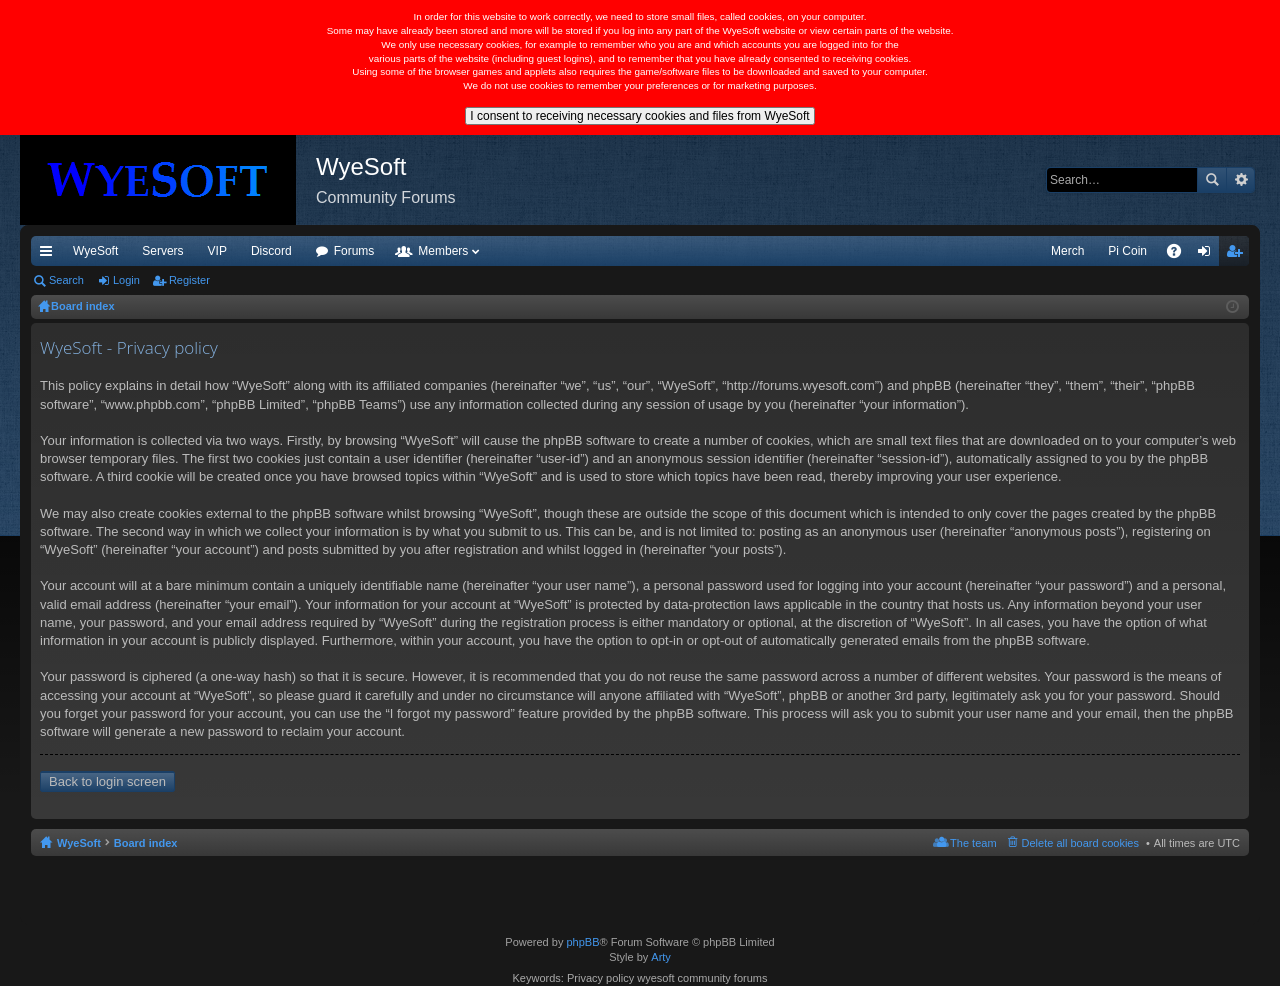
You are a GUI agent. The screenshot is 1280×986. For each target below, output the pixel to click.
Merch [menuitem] (1067, 251)
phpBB (582, 942)
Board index (146, 843)
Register (189, 280)
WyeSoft (95, 251)
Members (443, 251)
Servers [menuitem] (162, 251)
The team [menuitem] (973, 843)
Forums (354, 251)
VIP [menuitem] (217, 251)
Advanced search (1240, 180)
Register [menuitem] (1238, 255)
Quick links (50, 255)
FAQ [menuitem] (1180, 255)
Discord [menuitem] (271, 251)
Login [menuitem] (1208, 255)
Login (126, 280)
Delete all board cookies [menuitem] (1080, 843)
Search (1212, 180)
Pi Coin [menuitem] (1127, 251)
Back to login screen (107, 781)
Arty (661, 957)
